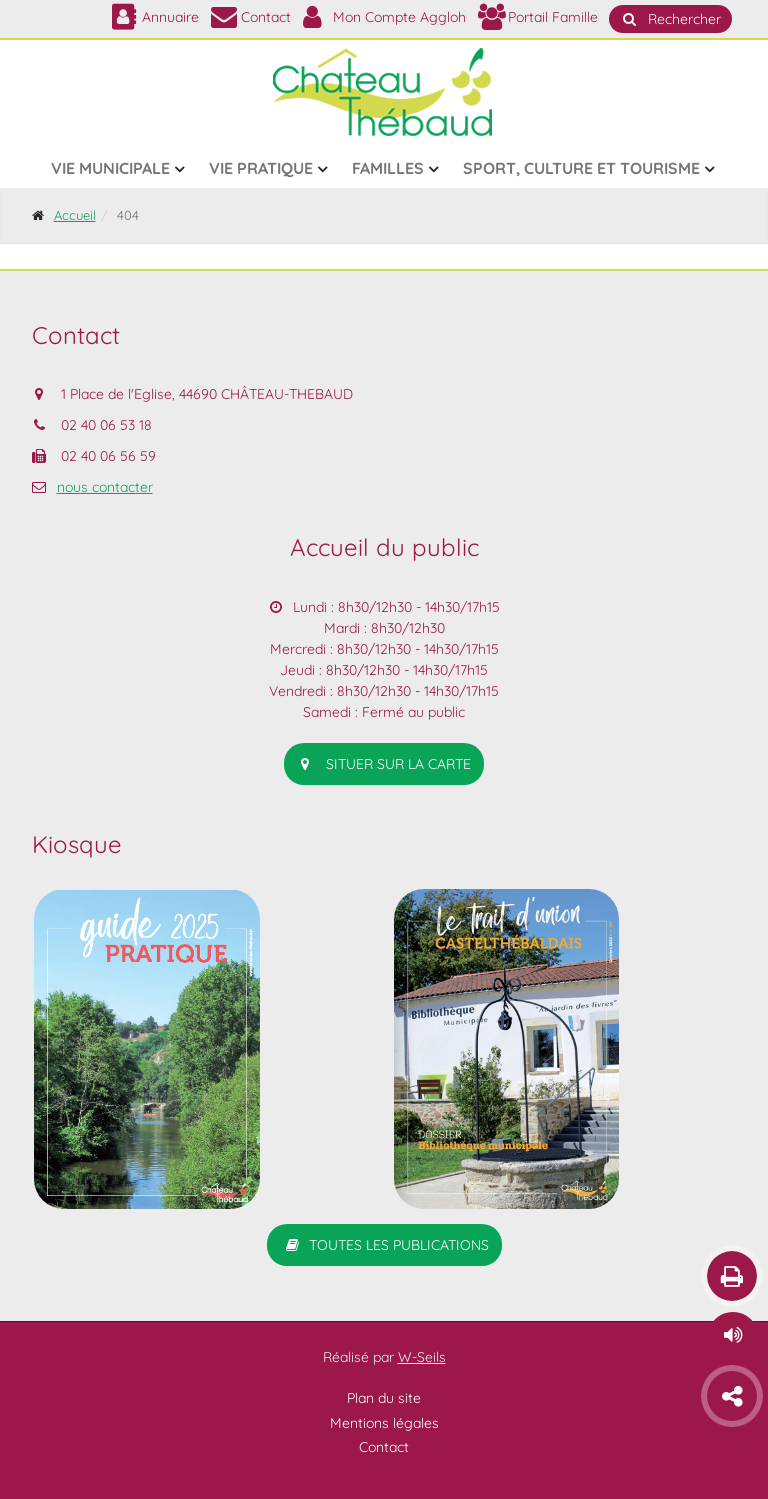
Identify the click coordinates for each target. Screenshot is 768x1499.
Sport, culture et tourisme (581, 168)
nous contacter (105, 487)
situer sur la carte (384, 764)
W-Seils (422, 1357)
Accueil (75, 215)
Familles (388, 168)
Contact (384, 1447)
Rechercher (670, 19)
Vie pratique (261, 168)
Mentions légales (384, 1422)
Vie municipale (110, 168)
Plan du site (384, 1397)
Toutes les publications (384, 1245)
